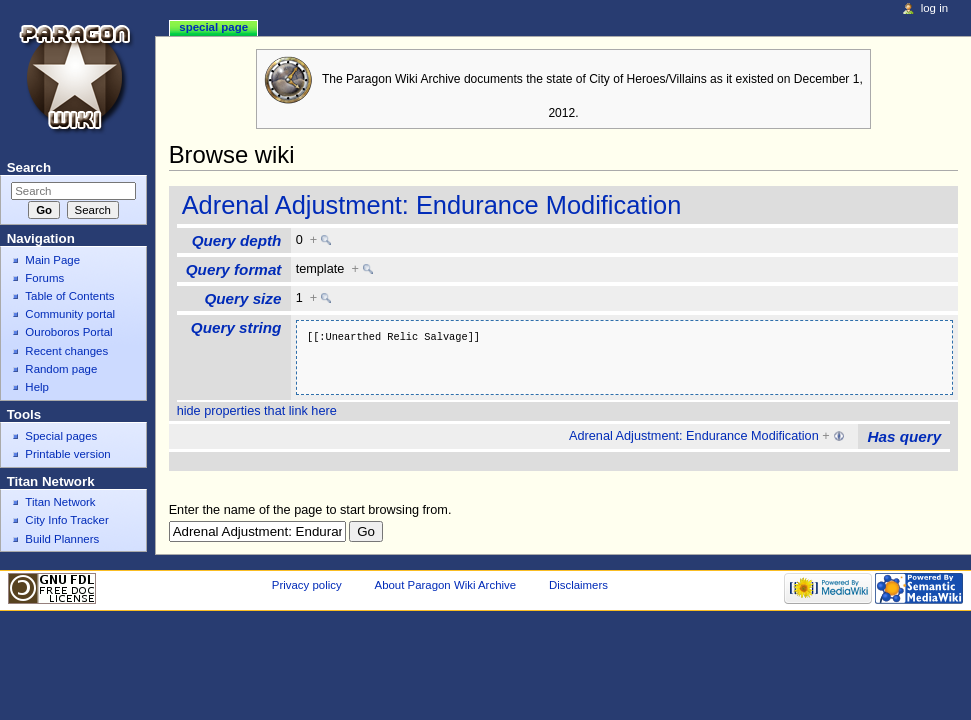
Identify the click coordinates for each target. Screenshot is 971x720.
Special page (213, 27)
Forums (44, 278)
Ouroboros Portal (68, 332)
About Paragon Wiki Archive (446, 585)
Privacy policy (307, 585)
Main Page (52, 260)
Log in (934, 8)
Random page (61, 369)
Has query (905, 436)
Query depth (237, 240)
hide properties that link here (257, 411)
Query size (242, 298)
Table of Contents (69, 296)
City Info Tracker (66, 520)
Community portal (70, 314)
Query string (236, 327)
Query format (234, 269)
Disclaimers (578, 585)
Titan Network (60, 502)
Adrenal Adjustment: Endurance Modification (432, 205)
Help (37, 387)
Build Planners (62, 539)
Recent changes (66, 351)
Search (29, 167)
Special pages (61, 436)
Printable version (67, 454)
